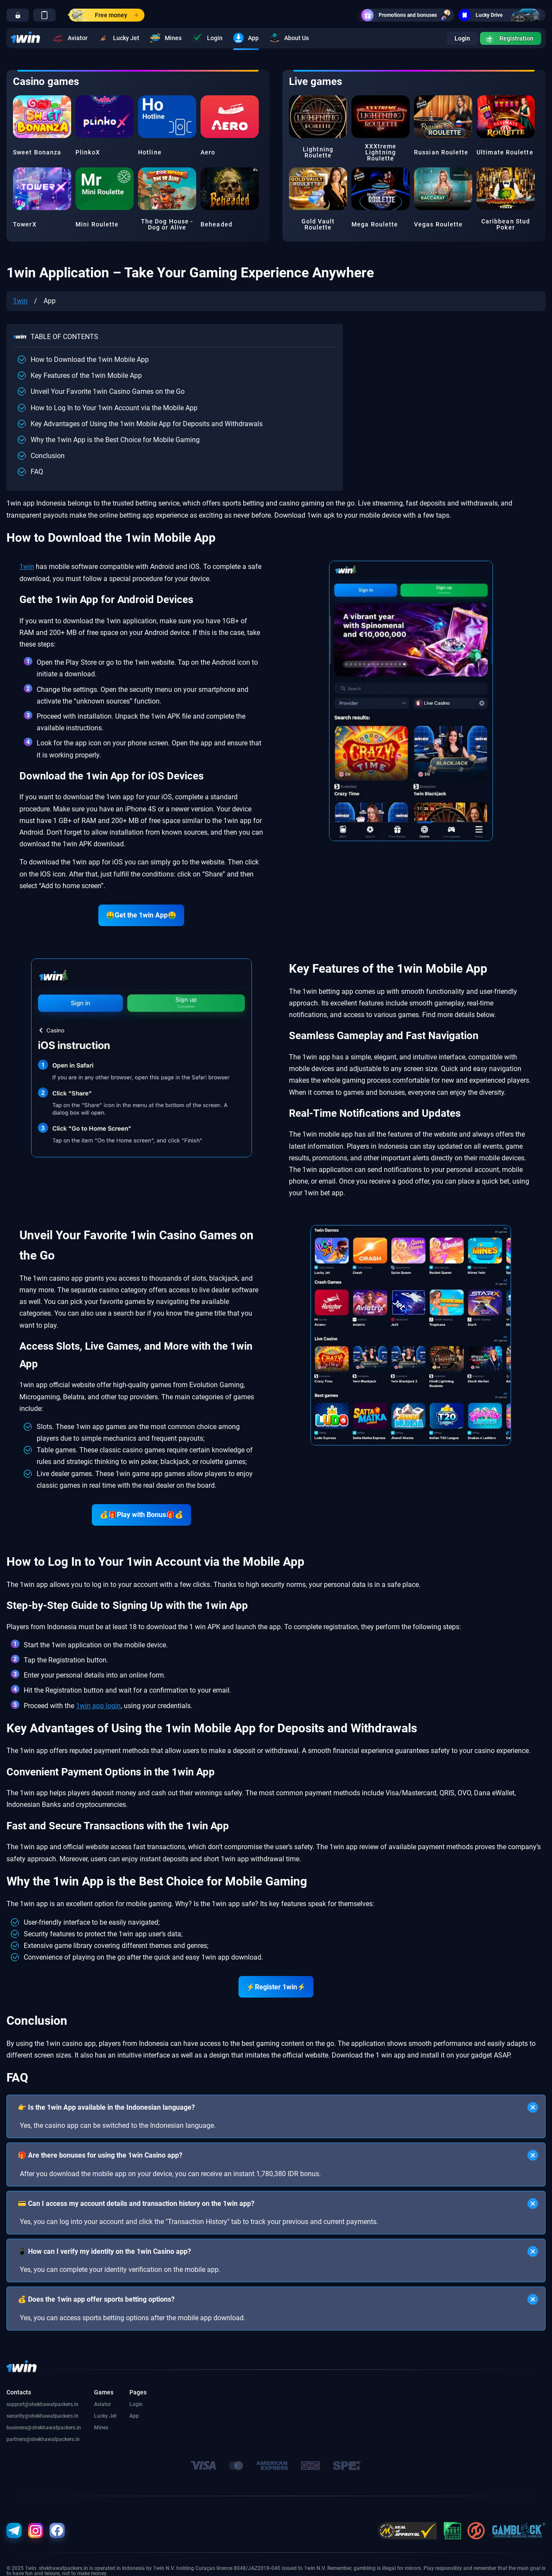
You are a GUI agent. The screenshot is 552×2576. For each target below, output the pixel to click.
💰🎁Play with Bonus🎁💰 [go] (141, 1515)
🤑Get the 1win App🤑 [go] (141, 915)
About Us (289, 38)
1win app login (98, 1706)
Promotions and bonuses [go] (407, 15)
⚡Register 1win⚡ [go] (276, 1987)
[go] (17, 15)
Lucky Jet (118, 38)
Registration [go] (509, 38)
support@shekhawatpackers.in (42, 2404)
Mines (166, 38)
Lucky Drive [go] (502, 15)
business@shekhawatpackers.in (43, 2428)
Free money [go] (103, 15)
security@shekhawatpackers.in (42, 2416)
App (246, 38)
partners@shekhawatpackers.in (43, 2439)
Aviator (70, 38)
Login (207, 38)
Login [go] (462, 38)
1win (20, 301)
